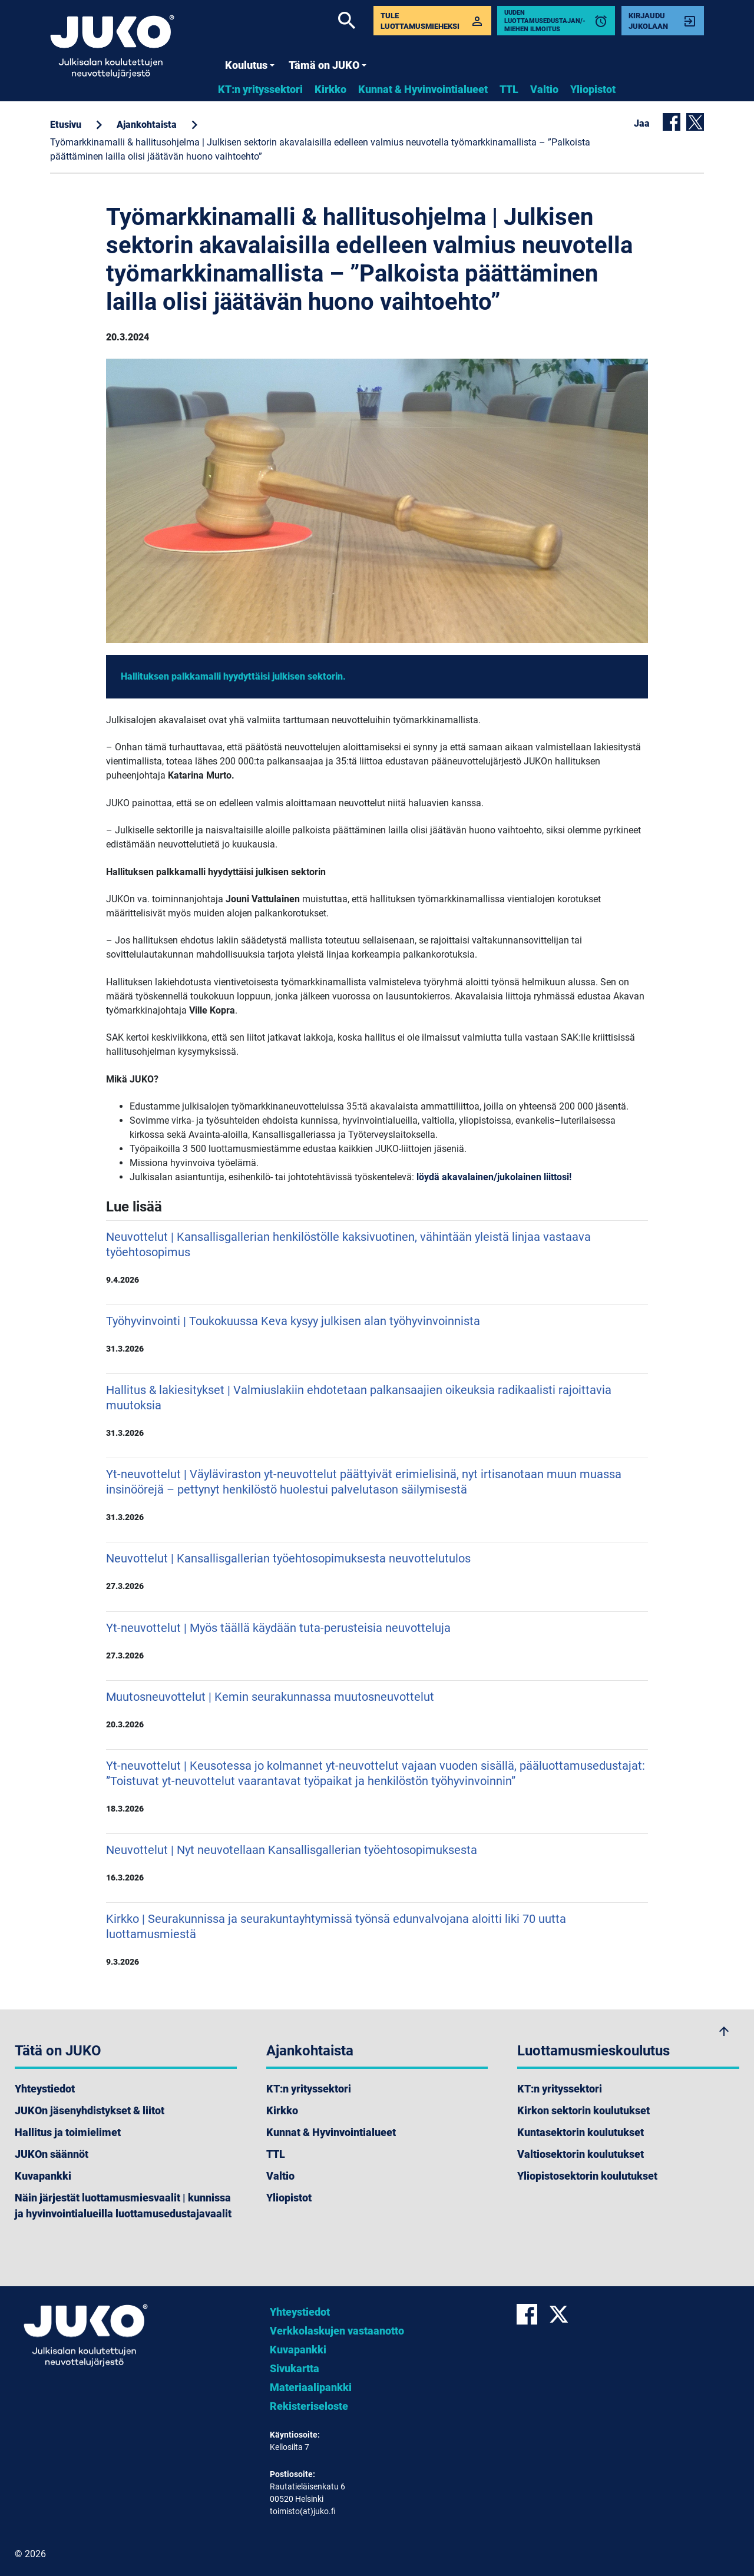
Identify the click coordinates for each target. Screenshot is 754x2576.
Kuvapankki (43, 2176)
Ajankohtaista (147, 124)
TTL (509, 89)
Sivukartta (294, 2368)
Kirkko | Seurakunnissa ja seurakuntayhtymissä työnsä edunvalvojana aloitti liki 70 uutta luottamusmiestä (377, 1939)
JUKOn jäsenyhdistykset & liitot (89, 2110)
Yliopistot (593, 89)
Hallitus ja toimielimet (68, 2132)
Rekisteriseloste (309, 2406)
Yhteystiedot (45, 2088)
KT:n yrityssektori (260, 89)
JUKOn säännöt (51, 2154)
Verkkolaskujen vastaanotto (337, 2331)
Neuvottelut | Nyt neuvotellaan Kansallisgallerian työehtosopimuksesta (377, 1863)
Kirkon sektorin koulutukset (583, 2110)
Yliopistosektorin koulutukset (587, 2176)
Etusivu (65, 124)
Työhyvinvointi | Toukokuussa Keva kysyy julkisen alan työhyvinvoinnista (377, 1334)
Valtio (544, 89)
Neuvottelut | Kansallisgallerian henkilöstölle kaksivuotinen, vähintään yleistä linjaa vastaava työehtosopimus (377, 1257)
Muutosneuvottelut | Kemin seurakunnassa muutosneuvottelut (377, 1710)
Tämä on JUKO (327, 65)
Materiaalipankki (311, 2387)
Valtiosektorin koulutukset (580, 2154)
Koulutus (250, 65)
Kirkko (330, 89)
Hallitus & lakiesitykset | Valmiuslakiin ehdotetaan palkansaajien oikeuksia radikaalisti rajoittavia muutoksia (377, 1410)
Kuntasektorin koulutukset (580, 2132)
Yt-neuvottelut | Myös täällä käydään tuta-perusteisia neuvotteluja (377, 1641)
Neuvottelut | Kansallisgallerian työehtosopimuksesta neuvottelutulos (377, 1571)
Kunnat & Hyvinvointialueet (423, 89)
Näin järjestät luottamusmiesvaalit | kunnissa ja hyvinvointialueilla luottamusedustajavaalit (123, 2205)
